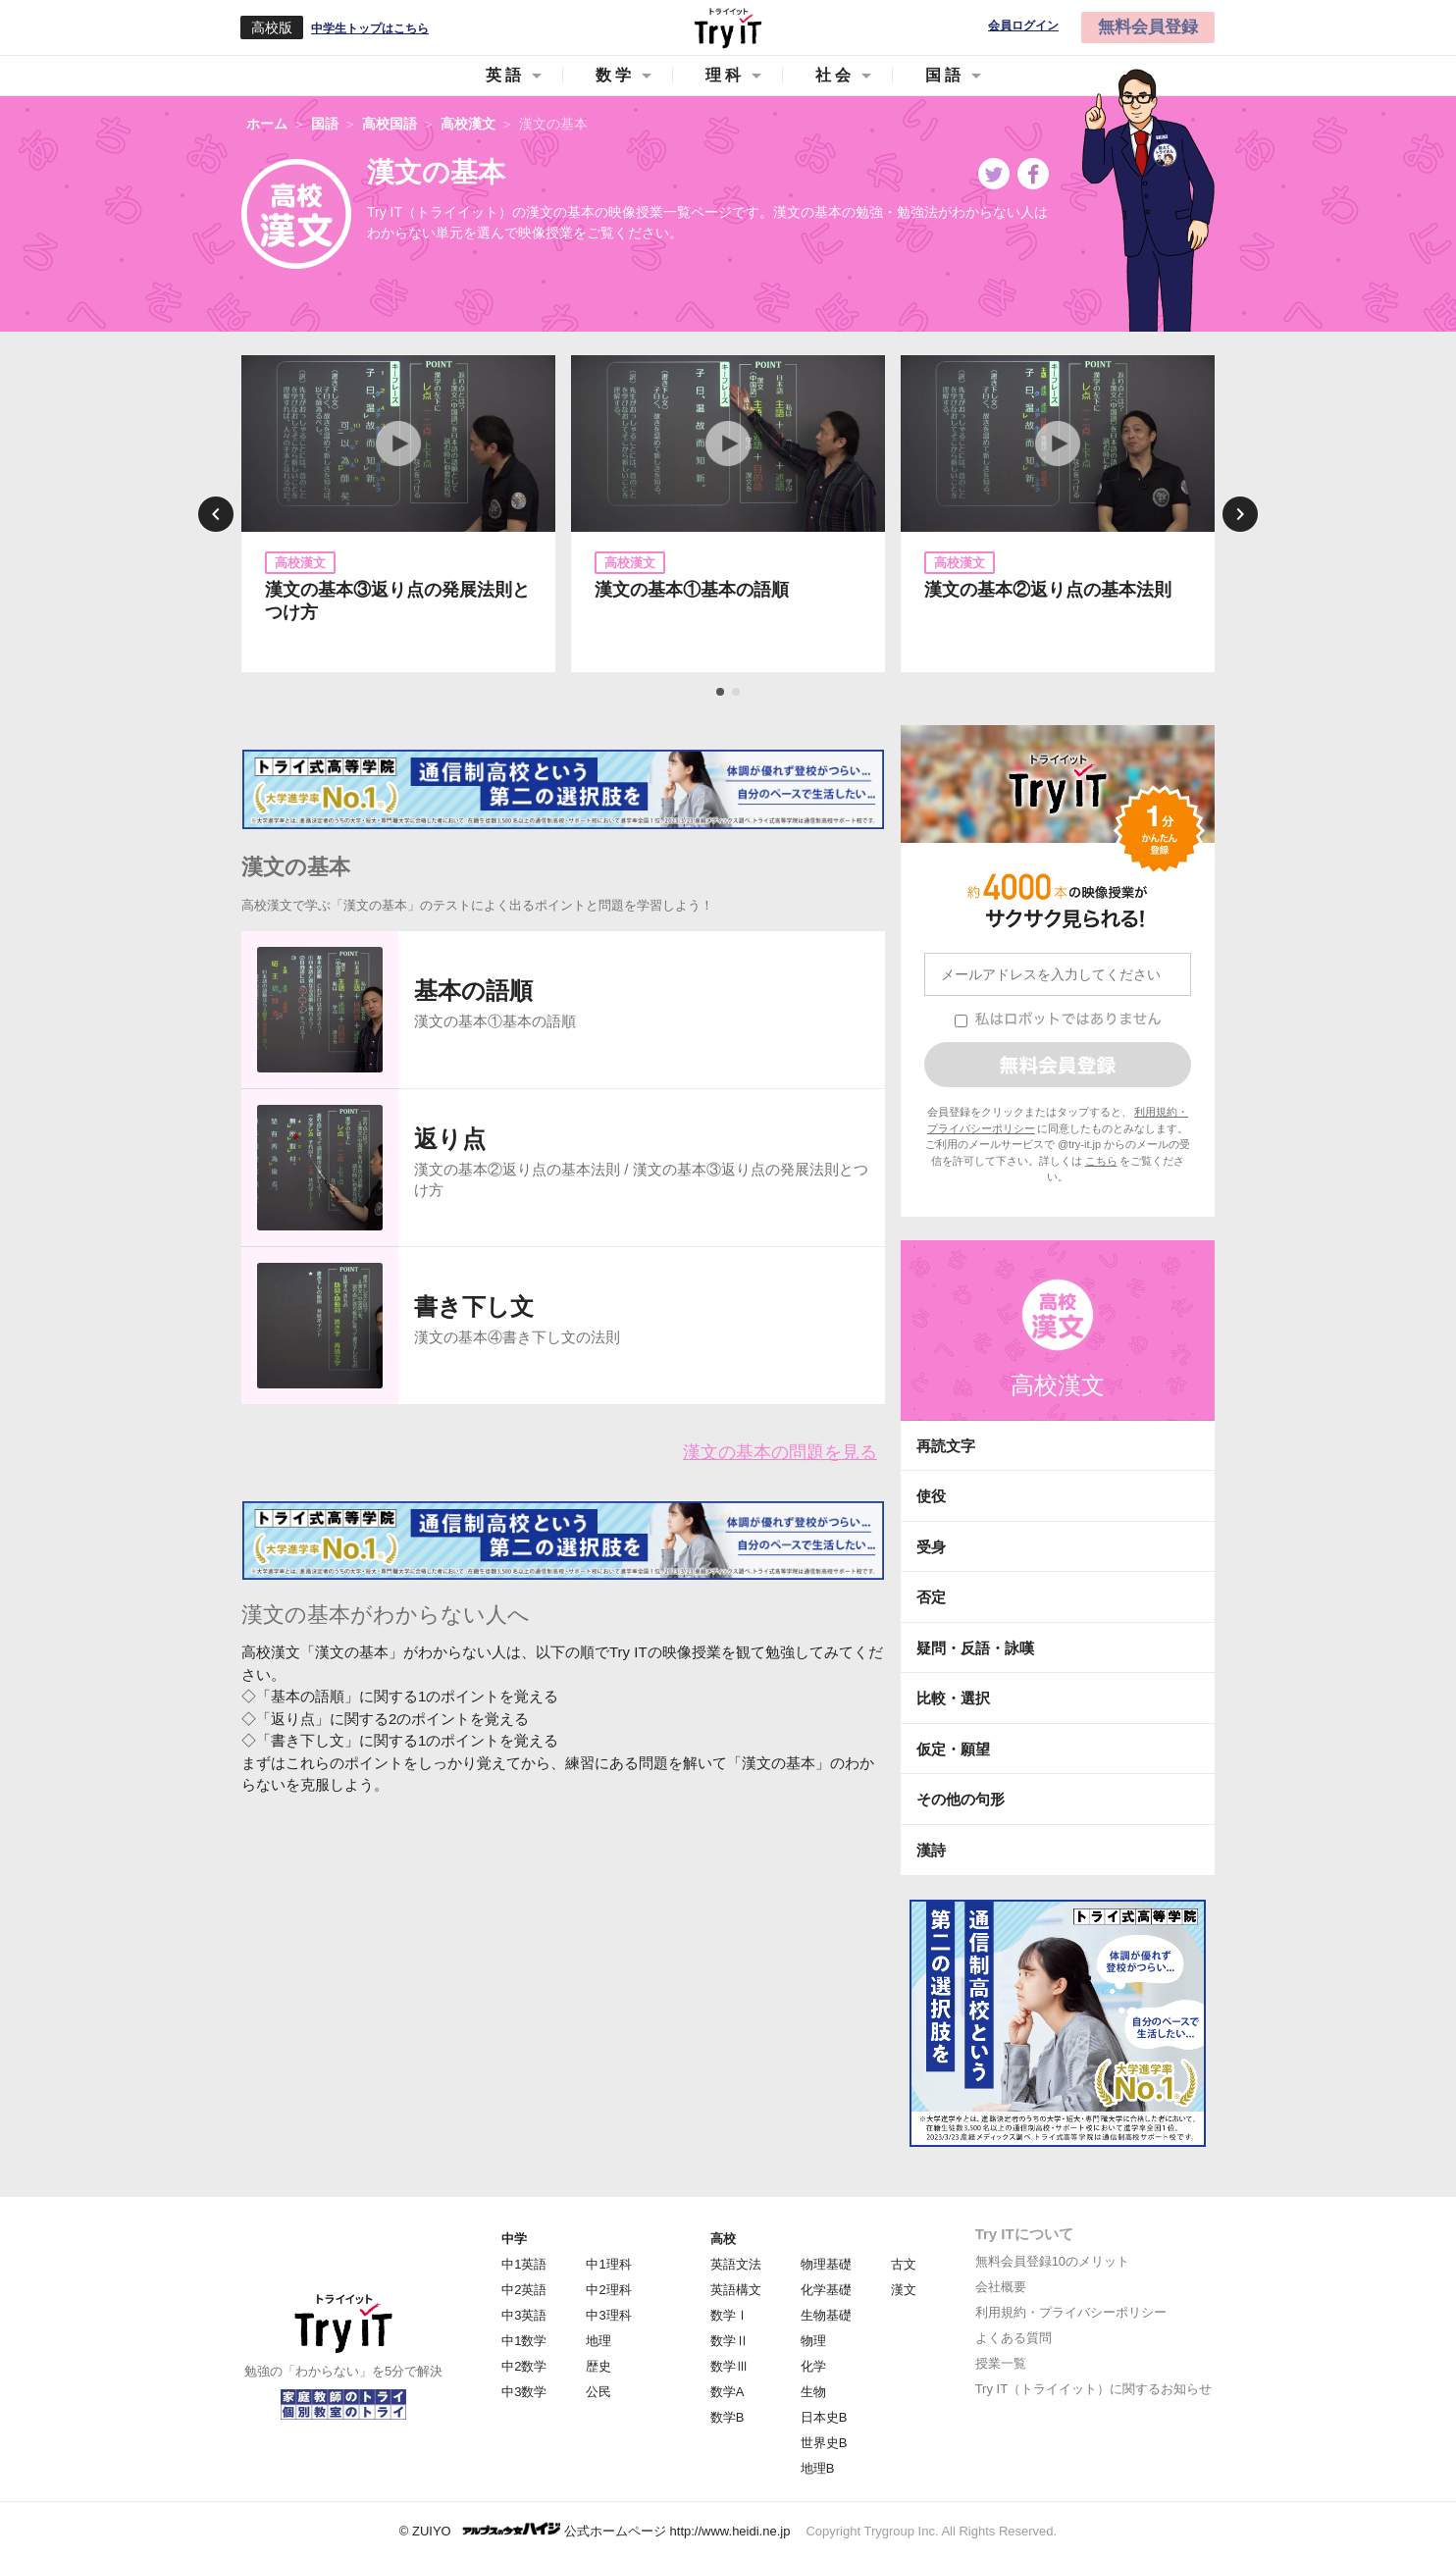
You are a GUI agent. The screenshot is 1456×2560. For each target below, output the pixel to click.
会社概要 (1000, 2286)
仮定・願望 (953, 1749)
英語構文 (735, 2289)
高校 (723, 2238)
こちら (1101, 1161)
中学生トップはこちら (370, 28)
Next (1240, 514)
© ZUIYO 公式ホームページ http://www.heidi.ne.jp (595, 2530)
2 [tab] (737, 693)
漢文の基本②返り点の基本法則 (1047, 590)
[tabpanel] (398, 513)
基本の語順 (473, 990)
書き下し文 (474, 1306)
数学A (727, 2391)
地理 (598, 2340)
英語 (505, 75)
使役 (931, 1496)
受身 (931, 1547)
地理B (818, 2468)
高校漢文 (1058, 1385)
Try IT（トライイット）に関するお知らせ (1093, 2388)
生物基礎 (826, 2315)
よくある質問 (1013, 2337)
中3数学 (523, 2391)
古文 (903, 2264)
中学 (514, 2238)
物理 (813, 2340)
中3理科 (608, 2315)
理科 (725, 75)
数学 (615, 75)
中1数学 (523, 2340)
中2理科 (608, 2289)
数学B (727, 2417)
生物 (813, 2391)
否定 (931, 1597)
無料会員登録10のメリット (1052, 2261)
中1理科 (608, 2264)
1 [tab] (721, 693)
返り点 (450, 1138)
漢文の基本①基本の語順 (692, 590)
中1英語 (523, 2264)
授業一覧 (1000, 2363)
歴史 (598, 2366)
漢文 (903, 2289)
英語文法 (735, 2264)
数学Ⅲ (729, 2366)
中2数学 (523, 2366)
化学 (813, 2366)
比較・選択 (953, 1698)
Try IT (728, 27)
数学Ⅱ (729, 2340)
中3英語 (523, 2315)
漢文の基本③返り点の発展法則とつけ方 (397, 601)
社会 (835, 75)
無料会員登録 (1148, 27)
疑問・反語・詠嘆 (975, 1648)
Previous (215, 514)
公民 (598, 2391)
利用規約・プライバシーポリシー (1071, 2312)
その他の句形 (960, 1799)
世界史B (824, 2442)
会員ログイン (1023, 26)
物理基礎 (826, 2264)
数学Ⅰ (729, 2315)
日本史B (824, 2417)
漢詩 (931, 1850)
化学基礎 (826, 2289)
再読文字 (945, 1445)
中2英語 (523, 2289)
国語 (944, 75)
